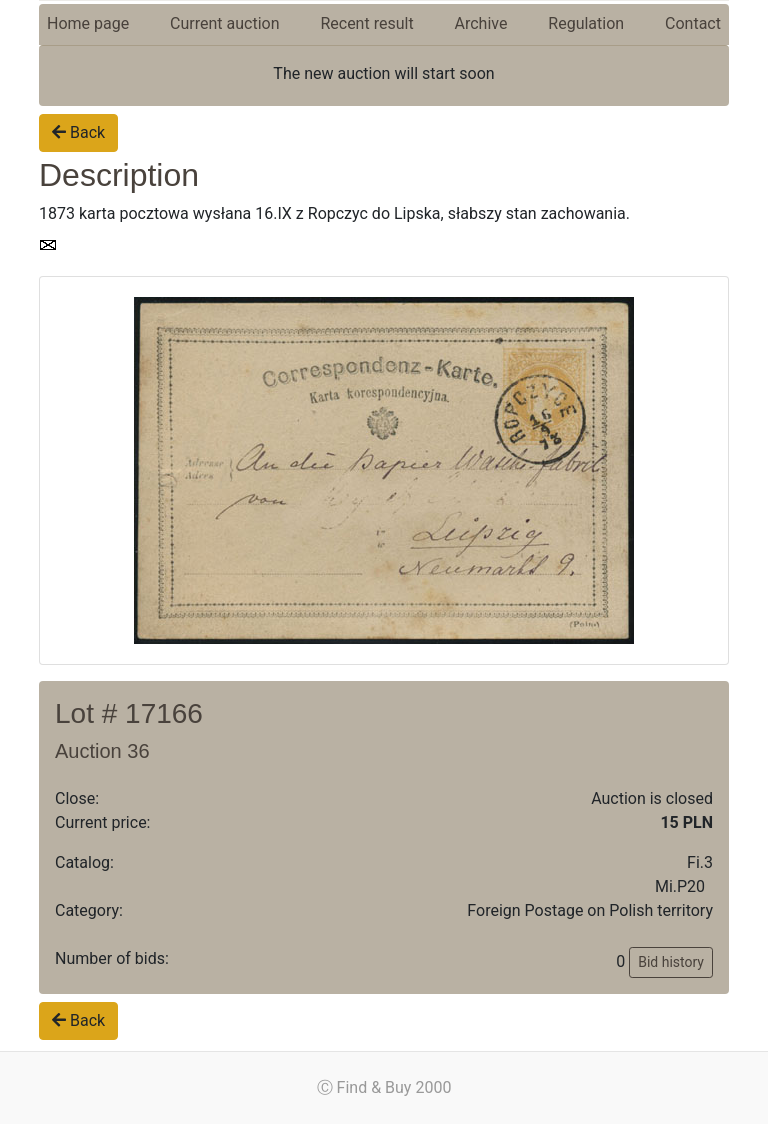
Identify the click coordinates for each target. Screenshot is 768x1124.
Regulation (586, 23)
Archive (481, 23)
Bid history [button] (671, 962)
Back (78, 132)
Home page (88, 23)
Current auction (224, 23)
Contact (693, 23)
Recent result (366, 23)
